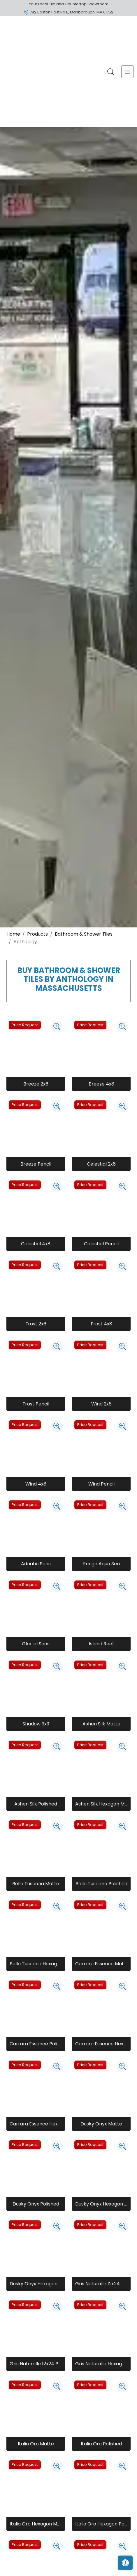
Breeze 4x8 (101, 1084)
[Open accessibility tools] (125, 2563)
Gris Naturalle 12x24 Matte (101, 2283)
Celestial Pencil (101, 1243)
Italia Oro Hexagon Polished (101, 2523)
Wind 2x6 (101, 1403)
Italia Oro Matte (36, 2443)
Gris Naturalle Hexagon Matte (101, 2363)
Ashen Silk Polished (35, 1804)
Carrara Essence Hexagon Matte (101, 2043)
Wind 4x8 (35, 1484)
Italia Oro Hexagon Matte (36, 2523)
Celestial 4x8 (35, 1243)
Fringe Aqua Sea (101, 1563)
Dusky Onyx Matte (101, 2123)
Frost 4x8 (101, 1323)
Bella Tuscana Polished (101, 1883)
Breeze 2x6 (35, 1084)
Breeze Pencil (35, 1164)
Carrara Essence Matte (101, 1963)
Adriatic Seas (36, 1563)
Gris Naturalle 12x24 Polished (36, 2363)
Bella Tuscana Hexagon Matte (36, 1963)
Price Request (25, 1024)
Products (37, 934)
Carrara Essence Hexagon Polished (36, 2123)
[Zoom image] (57, 1026)
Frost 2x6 (35, 1323)
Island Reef (101, 1643)
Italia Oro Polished (101, 2443)
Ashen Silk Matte (101, 1723)
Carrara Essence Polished (36, 2043)
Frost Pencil (35, 1403)
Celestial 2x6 (101, 1164)
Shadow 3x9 (35, 1723)
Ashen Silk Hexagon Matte (101, 1804)
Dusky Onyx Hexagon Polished (36, 2283)
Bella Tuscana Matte (35, 1883)
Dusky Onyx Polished (36, 2204)
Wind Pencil (101, 1484)
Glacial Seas (36, 1643)
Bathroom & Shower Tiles (84, 934)
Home (13, 934)
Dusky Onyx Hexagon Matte (101, 2204)
